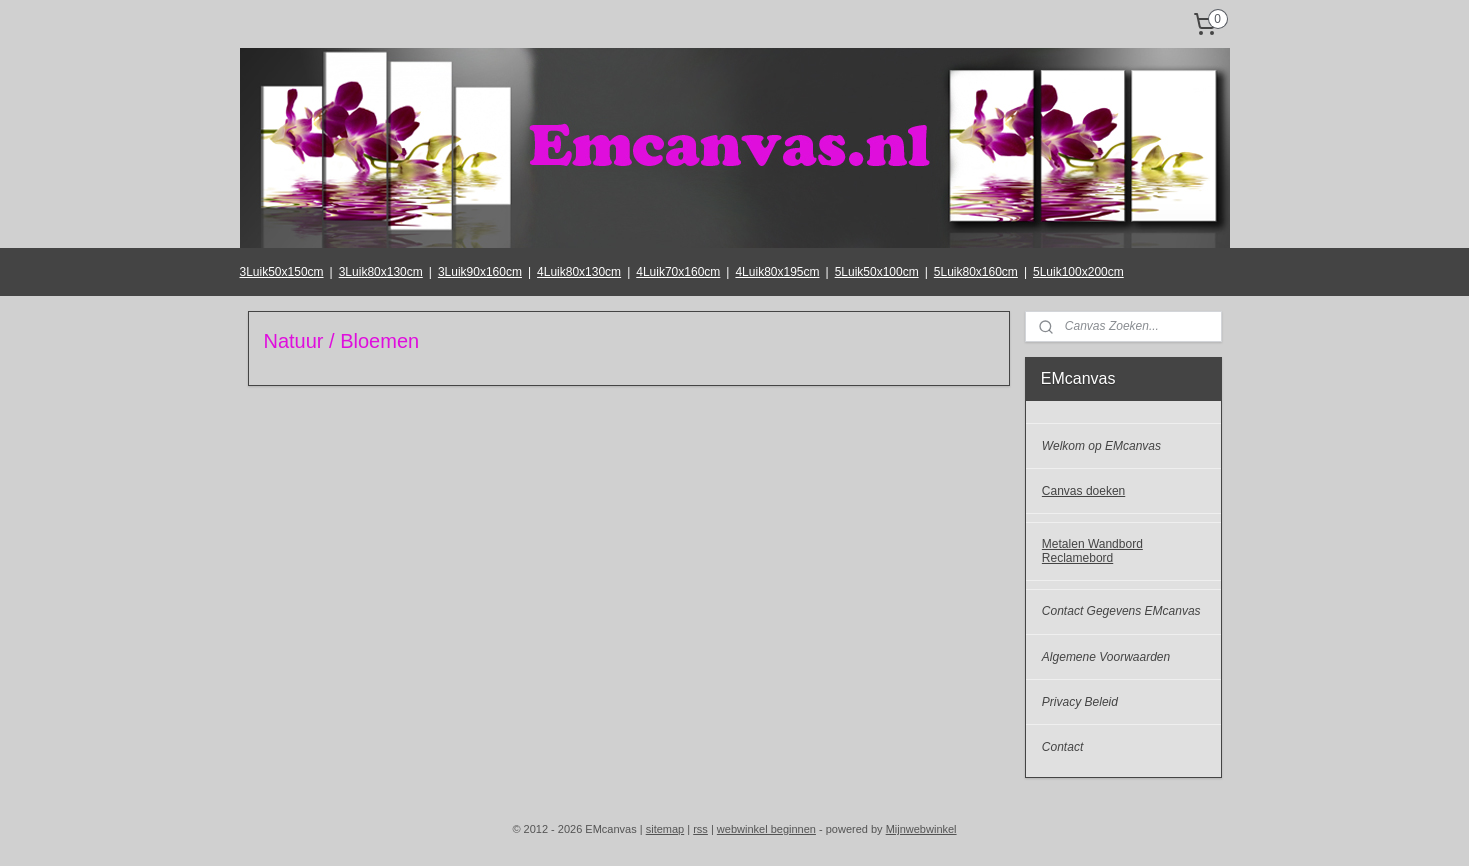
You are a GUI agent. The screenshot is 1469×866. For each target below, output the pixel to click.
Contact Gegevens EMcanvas (1121, 611)
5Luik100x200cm (1078, 272)
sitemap (665, 829)
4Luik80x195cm (777, 272)
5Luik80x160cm (976, 272)
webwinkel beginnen (766, 829)
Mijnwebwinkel (921, 829)
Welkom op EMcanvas (1101, 446)
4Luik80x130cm (579, 272)
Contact (1062, 747)
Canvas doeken (1083, 491)
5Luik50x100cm (877, 272)
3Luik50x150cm (282, 272)
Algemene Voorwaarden (1106, 657)
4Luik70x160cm (678, 272)
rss (700, 829)
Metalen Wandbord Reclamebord (1092, 550)
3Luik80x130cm (381, 272)
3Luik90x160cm (480, 272)
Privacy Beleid (1080, 702)
